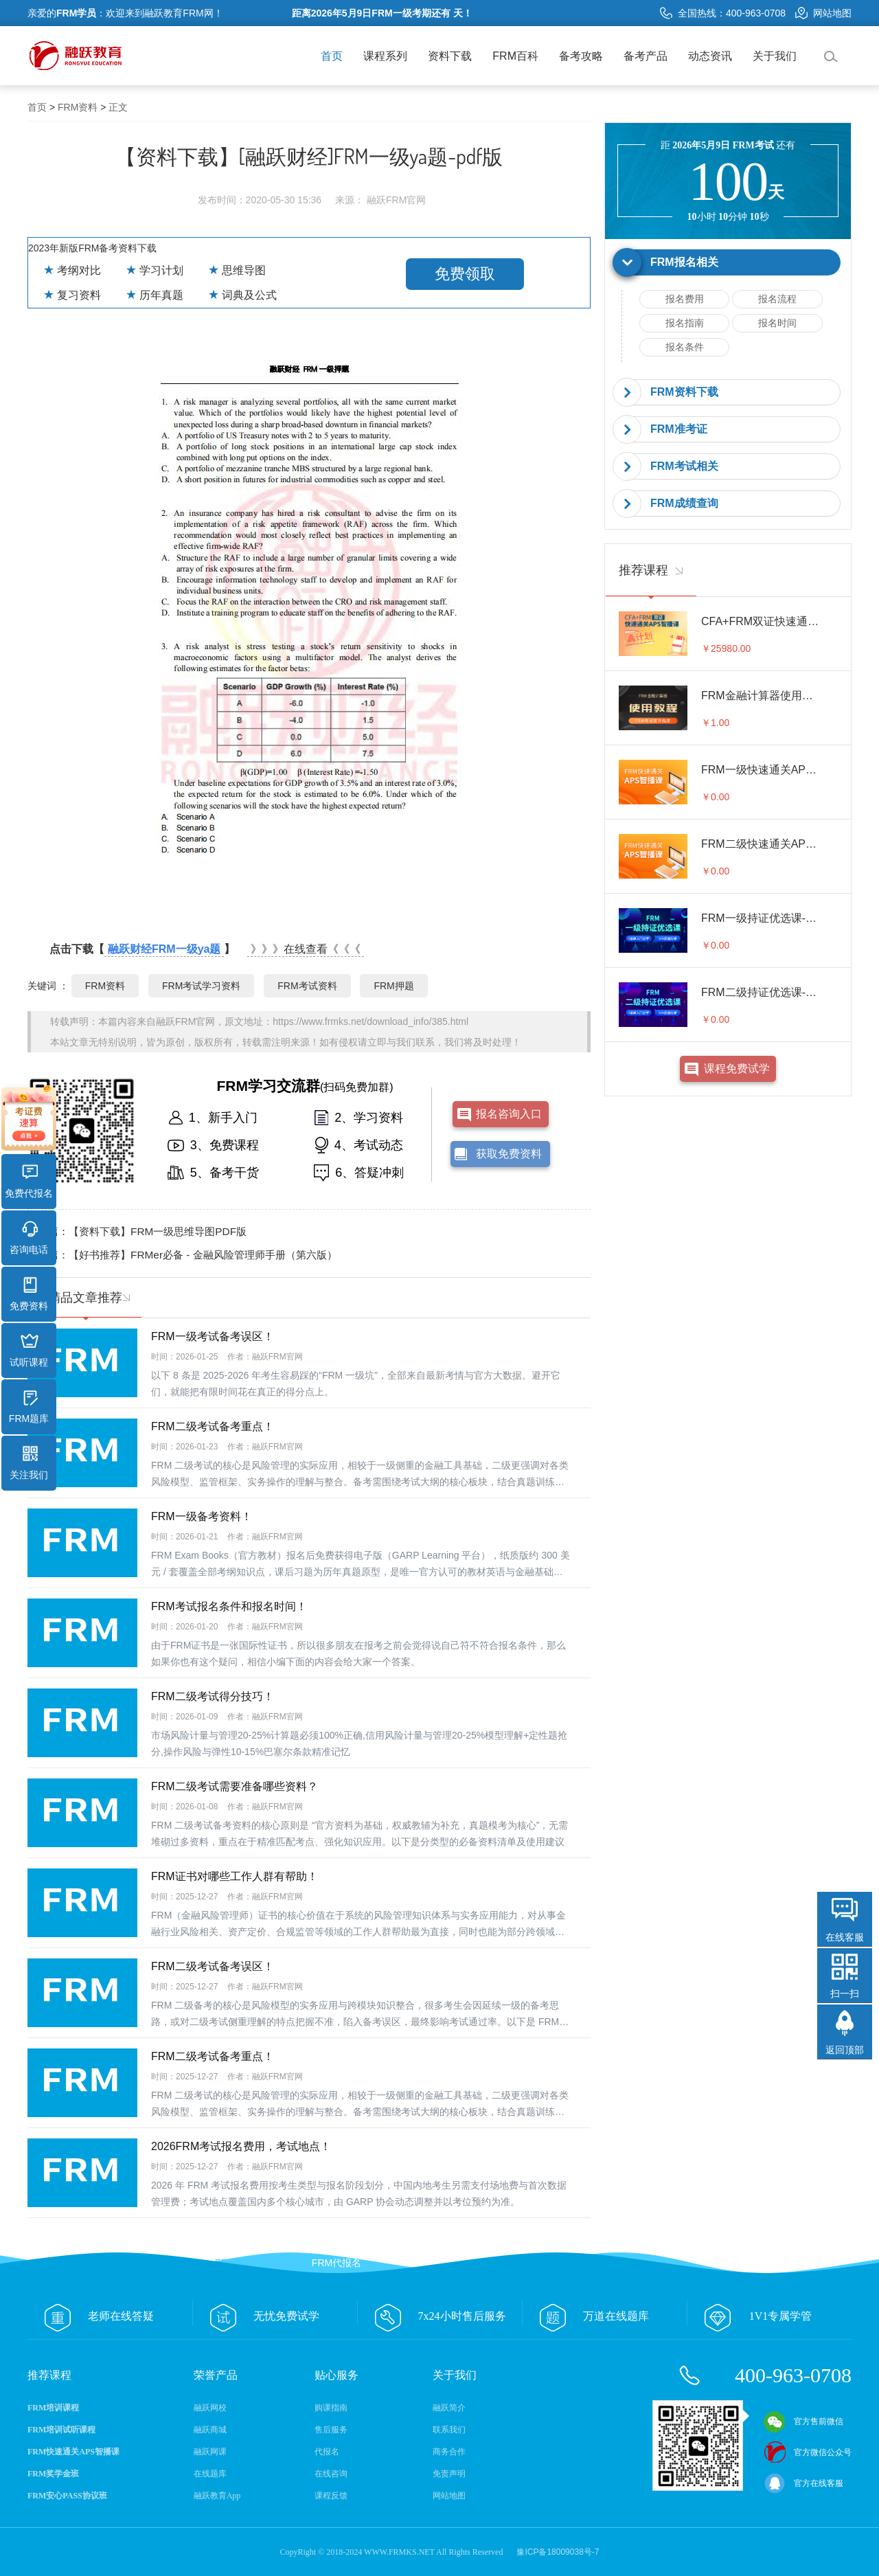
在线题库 (210, 2473)
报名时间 (777, 322)
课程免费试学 (737, 1068)
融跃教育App (217, 2495)
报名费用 (684, 298)
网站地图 (823, 13)
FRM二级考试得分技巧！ (212, 1696)
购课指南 (331, 2408)
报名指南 (684, 322)
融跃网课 (210, 2451)
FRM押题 (393, 985)
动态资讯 (710, 56)
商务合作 (449, 2451)
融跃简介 (449, 2408)
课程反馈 (331, 2495)
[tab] (728, 262)
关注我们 (29, 1463)
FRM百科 (515, 56)
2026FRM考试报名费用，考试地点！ (241, 2146)
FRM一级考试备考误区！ (212, 1336)
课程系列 (385, 56)
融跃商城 (210, 2429)
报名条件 (684, 346)
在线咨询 (331, 2473)
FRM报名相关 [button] (684, 262)
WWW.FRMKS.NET (399, 2552)
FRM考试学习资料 (201, 985)
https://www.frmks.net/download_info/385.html (370, 1021)
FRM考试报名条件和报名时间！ (229, 1606)
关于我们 (775, 56)
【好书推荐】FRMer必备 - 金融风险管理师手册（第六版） (203, 1255)
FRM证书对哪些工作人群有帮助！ (234, 1876)
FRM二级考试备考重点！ (212, 1426)
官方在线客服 (803, 2483)
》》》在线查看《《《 (306, 949)
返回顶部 (844, 2049)
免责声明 (449, 2473)
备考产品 (645, 56)
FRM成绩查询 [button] (684, 503)
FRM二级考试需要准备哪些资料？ (234, 1786)
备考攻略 (581, 56)
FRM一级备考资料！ (201, 1516)
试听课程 (29, 1350)
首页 (332, 56)
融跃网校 (210, 2408)
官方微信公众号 (808, 2452)
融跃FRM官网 (185, 1021)
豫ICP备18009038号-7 (557, 2552)
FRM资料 (78, 107)
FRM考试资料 (306, 985)
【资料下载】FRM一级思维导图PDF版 (158, 1231)
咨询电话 (29, 1238)
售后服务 (331, 2429)
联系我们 (449, 2429)
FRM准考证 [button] (678, 429)
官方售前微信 (803, 2421)
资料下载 (450, 56)
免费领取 (465, 273)
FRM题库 (29, 1407)
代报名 (327, 2451)
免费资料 (29, 1294)
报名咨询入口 (509, 1114)
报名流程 (777, 298)
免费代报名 (29, 1181)
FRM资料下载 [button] (684, 392)
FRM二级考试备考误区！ (212, 1966)
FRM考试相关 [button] (684, 466)
